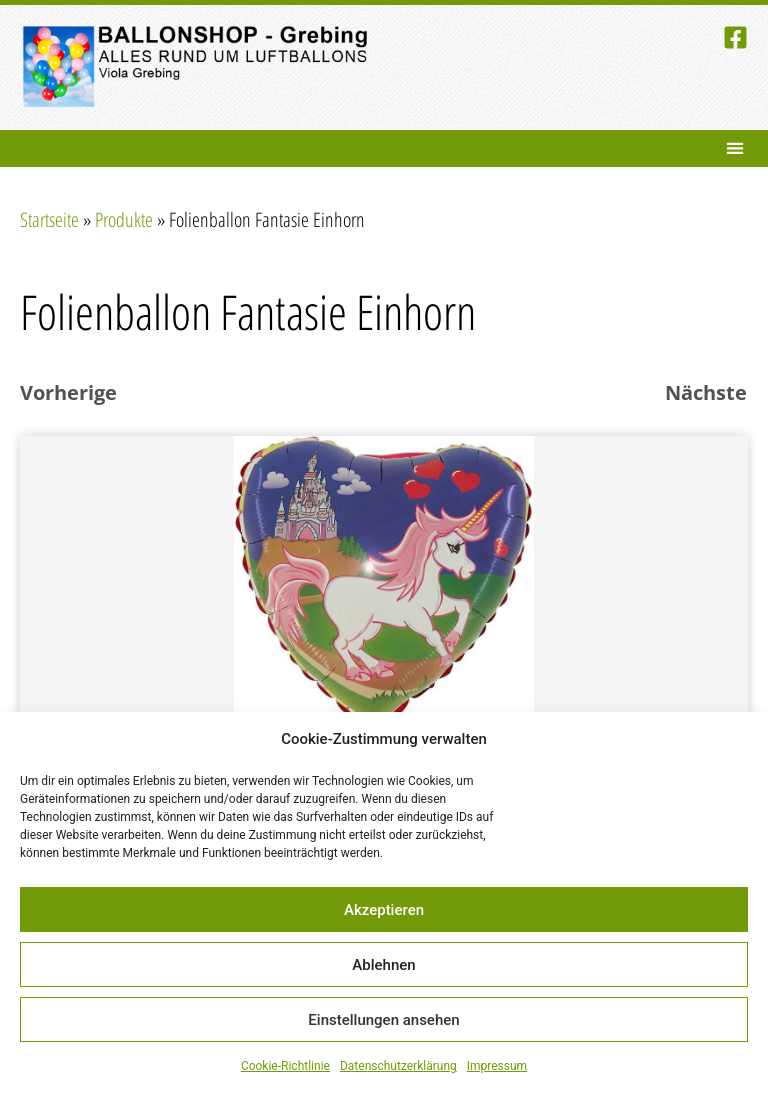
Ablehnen (383, 965)
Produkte (124, 219)
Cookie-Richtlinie (285, 1066)
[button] (734, 148)
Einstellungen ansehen (383, 1020)
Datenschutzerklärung (398, 1066)
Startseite (49, 219)
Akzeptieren (384, 910)
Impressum (497, 1066)
